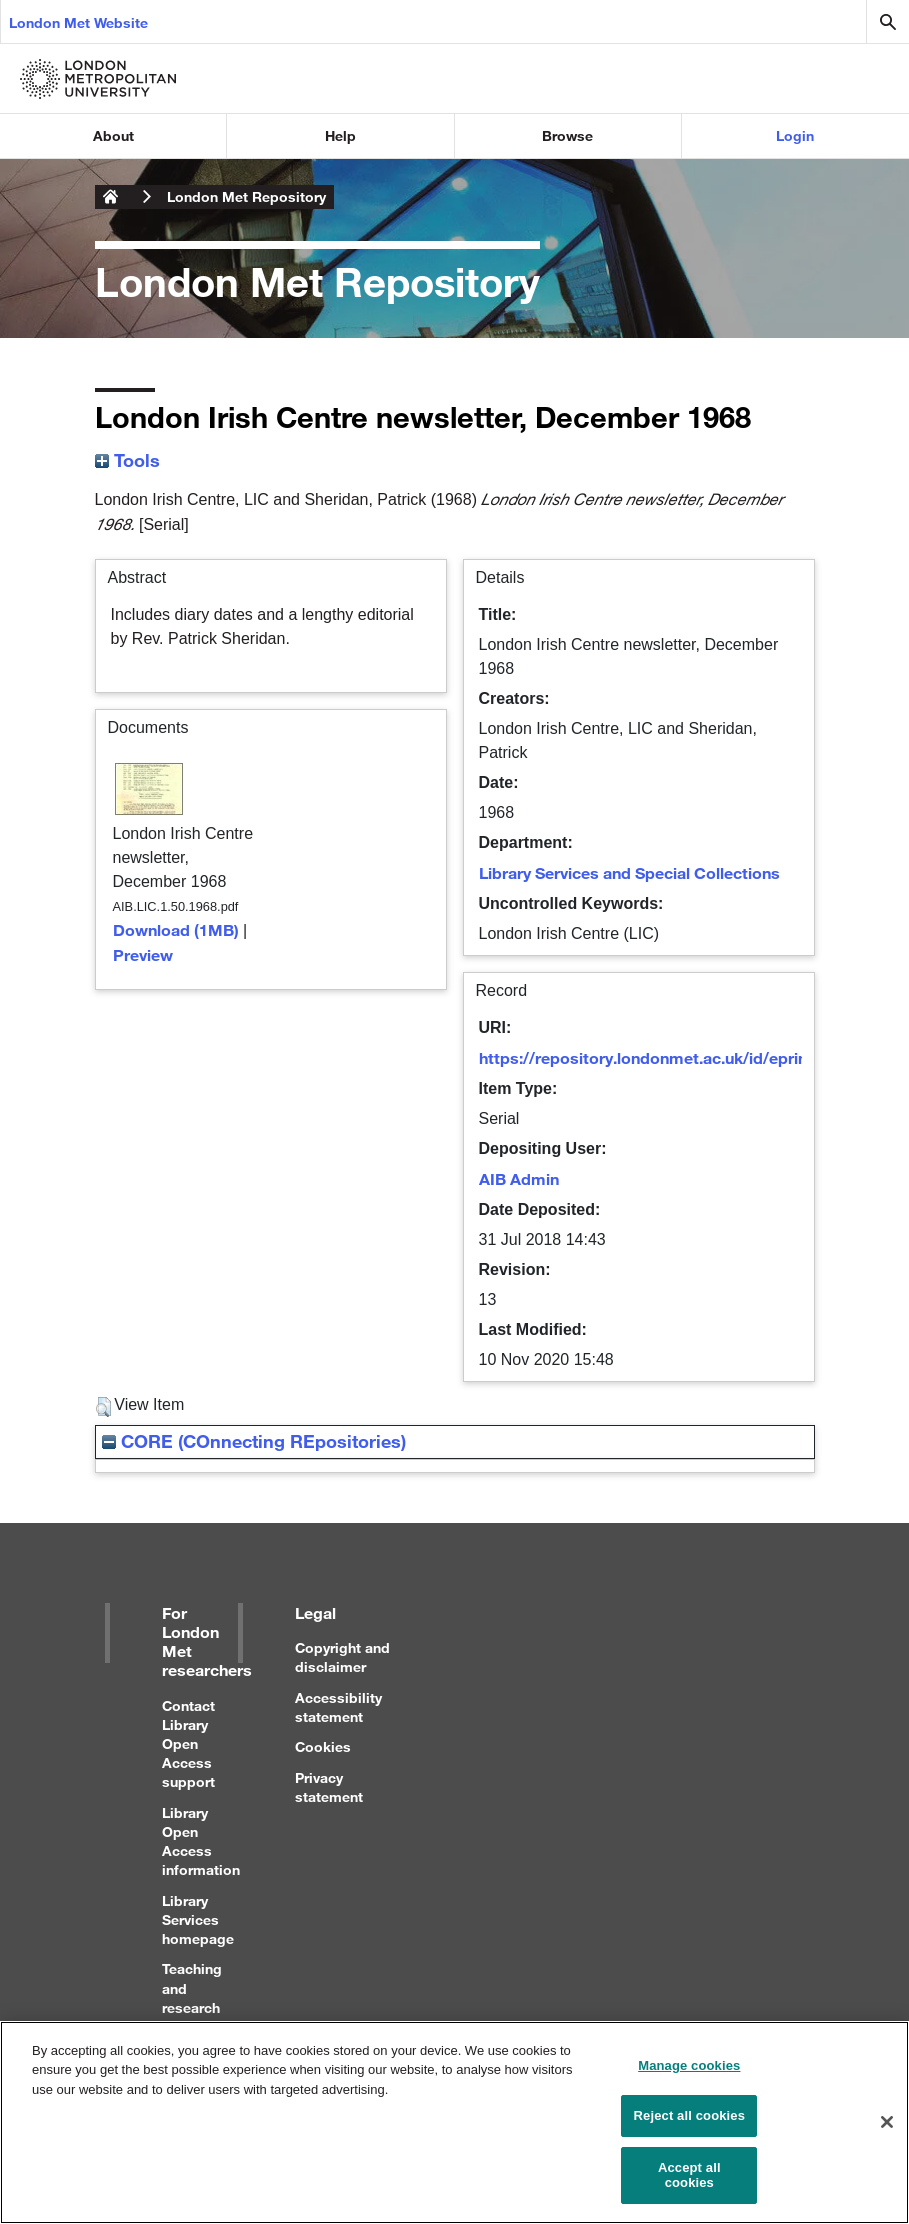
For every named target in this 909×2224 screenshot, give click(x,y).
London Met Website (78, 22)
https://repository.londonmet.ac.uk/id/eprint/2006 (667, 1057)
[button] (103, 1407)
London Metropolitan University (111, 197)
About (113, 135)
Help (340, 135)
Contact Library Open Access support (188, 1744)
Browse (567, 135)
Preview (143, 954)
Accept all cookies (689, 2183)
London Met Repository (246, 196)
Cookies (323, 1746)
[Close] (887, 2130)
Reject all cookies (689, 2123)
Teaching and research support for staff (192, 2007)
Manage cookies (689, 2073)
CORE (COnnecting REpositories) (254, 1441)
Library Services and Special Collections (629, 872)
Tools (127, 460)
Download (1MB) (176, 929)
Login (795, 135)
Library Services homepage (198, 1919)
